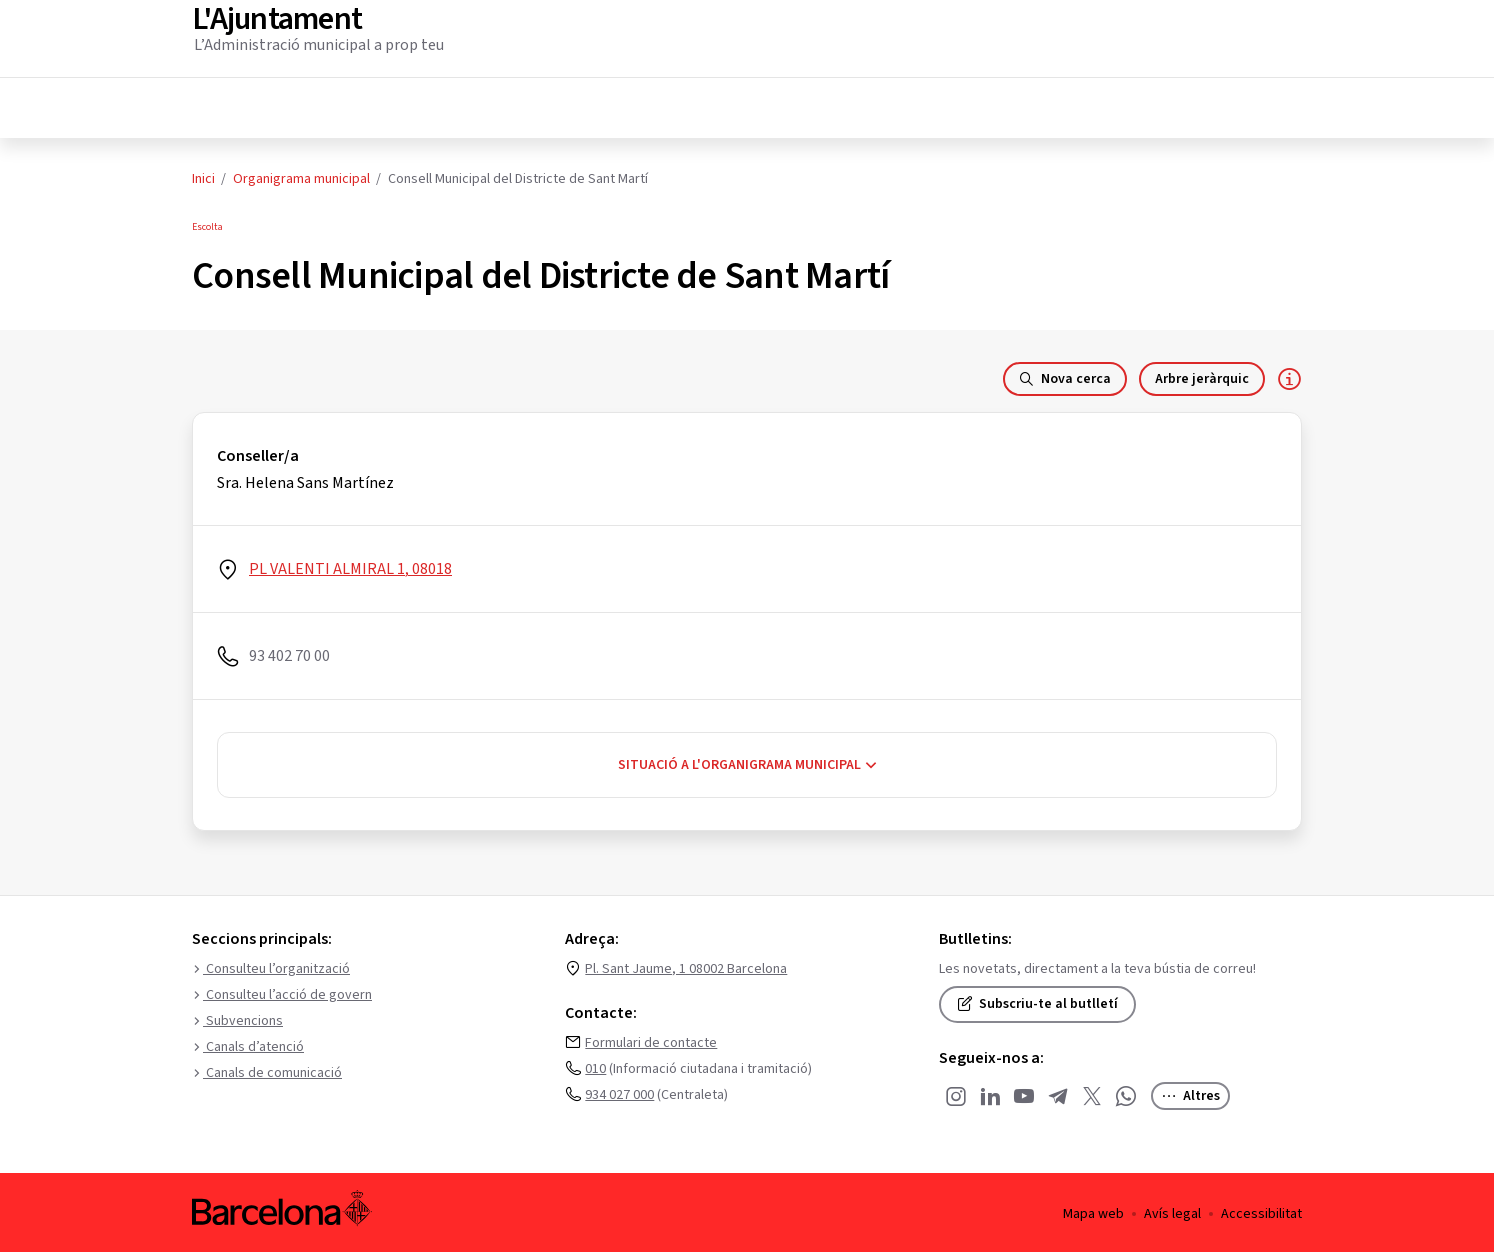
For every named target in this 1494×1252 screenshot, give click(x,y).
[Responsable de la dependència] (1289, 376)
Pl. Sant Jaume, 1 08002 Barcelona (686, 966)
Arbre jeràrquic (1202, 376)
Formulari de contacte (651, 1040)
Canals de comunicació (267, 1070)
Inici (203, 176)
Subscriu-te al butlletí (1037, 1001)
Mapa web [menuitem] (1093, 1211)
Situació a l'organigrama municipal (747, 762)
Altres (1190, 1093)
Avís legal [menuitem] (1172, 1211)
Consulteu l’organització (271, 966)
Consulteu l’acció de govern (282, 992)
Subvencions (237, 1018)
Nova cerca (1065, 376)
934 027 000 (619, 1092)
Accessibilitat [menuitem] (1261, 1211)
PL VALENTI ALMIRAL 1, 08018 (350, 566)
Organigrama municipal (301, 176)
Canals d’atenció (248, 1044)
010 (595, 1066)
